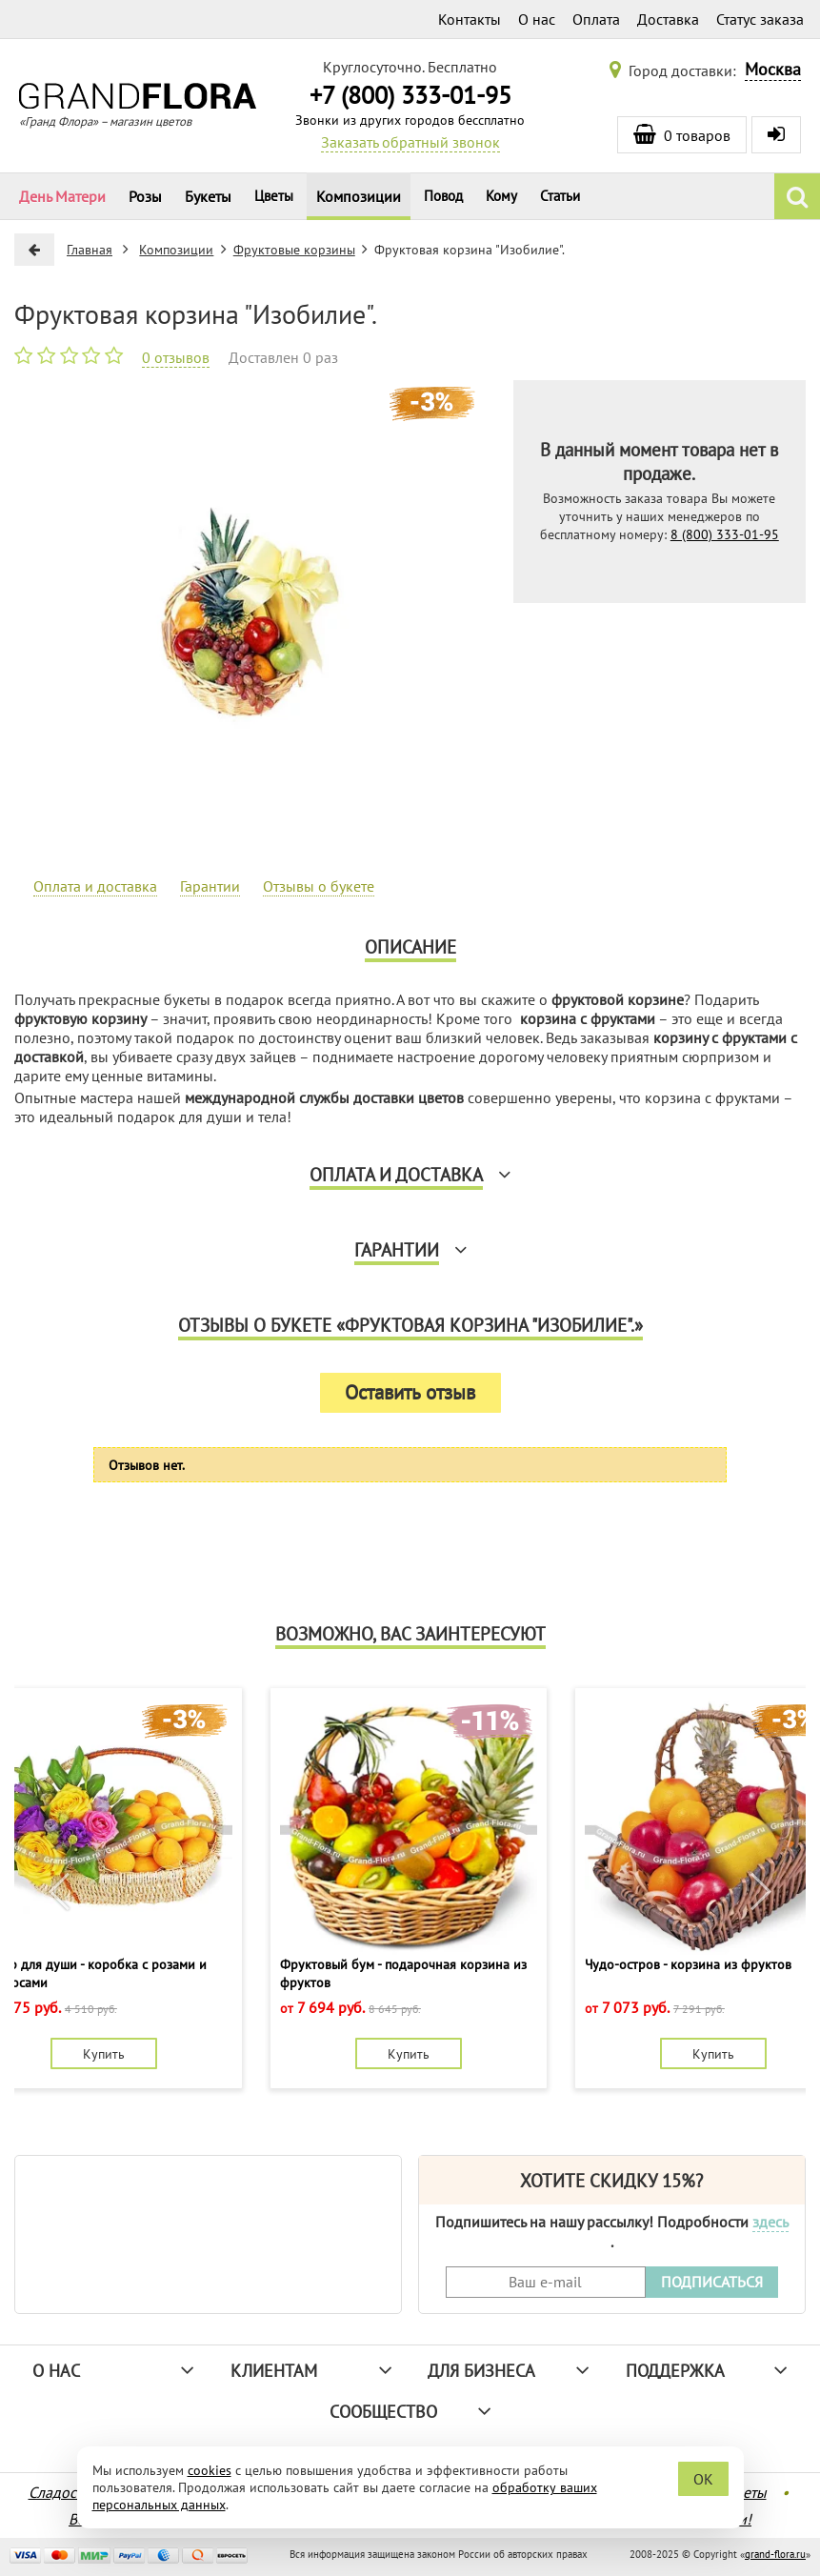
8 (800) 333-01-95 (724, 534)
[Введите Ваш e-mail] (546, 2282)
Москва (773, 69)
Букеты (208, 196)
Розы (145, 196)
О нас (536, 19)
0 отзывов (176, 357)
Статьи (560, 196)
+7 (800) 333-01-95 (410, 95)
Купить (104, 2053)
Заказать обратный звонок (410, 141)
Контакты (469, 19)
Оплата (596, 19)
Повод (443, 196)
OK (703, 2478)
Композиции (358, 196)
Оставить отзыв (410, 1392)
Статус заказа (760, 19)
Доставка (668, 19)
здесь (770, 2221)
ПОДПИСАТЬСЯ (712, 2281)
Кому (501, 196)
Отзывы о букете (318, 886)
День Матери (62, 196)
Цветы (273, 196)
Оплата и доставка (95, 886)
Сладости (59, 2492)
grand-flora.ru (775, 2554)
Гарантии (210, 886)
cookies (209, 2470)
